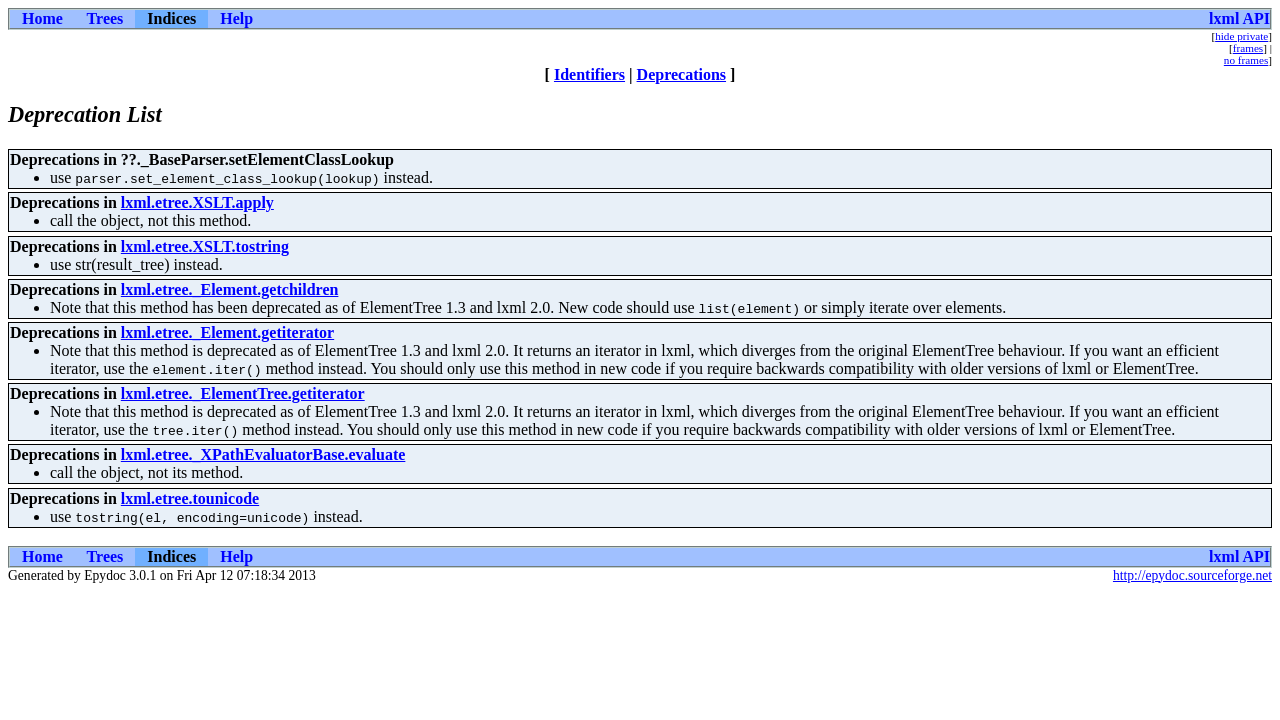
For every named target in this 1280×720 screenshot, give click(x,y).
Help (236, 18)
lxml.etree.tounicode (190, 498)
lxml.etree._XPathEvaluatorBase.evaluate (263, 454)
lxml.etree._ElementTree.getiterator (243, 393)
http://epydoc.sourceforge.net (1192, 575)
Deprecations (681, 74)
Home (42, 18)
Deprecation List (85, 114)
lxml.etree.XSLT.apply (197, 202)
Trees (105, 18)
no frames (1246, 60)
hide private (1241, 36)
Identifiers (589, 74)
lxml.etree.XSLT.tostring (205, 246)
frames (1248, 48)
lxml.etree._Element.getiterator (227, 332)
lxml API (1239, 18)
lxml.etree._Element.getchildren (230, 289)
